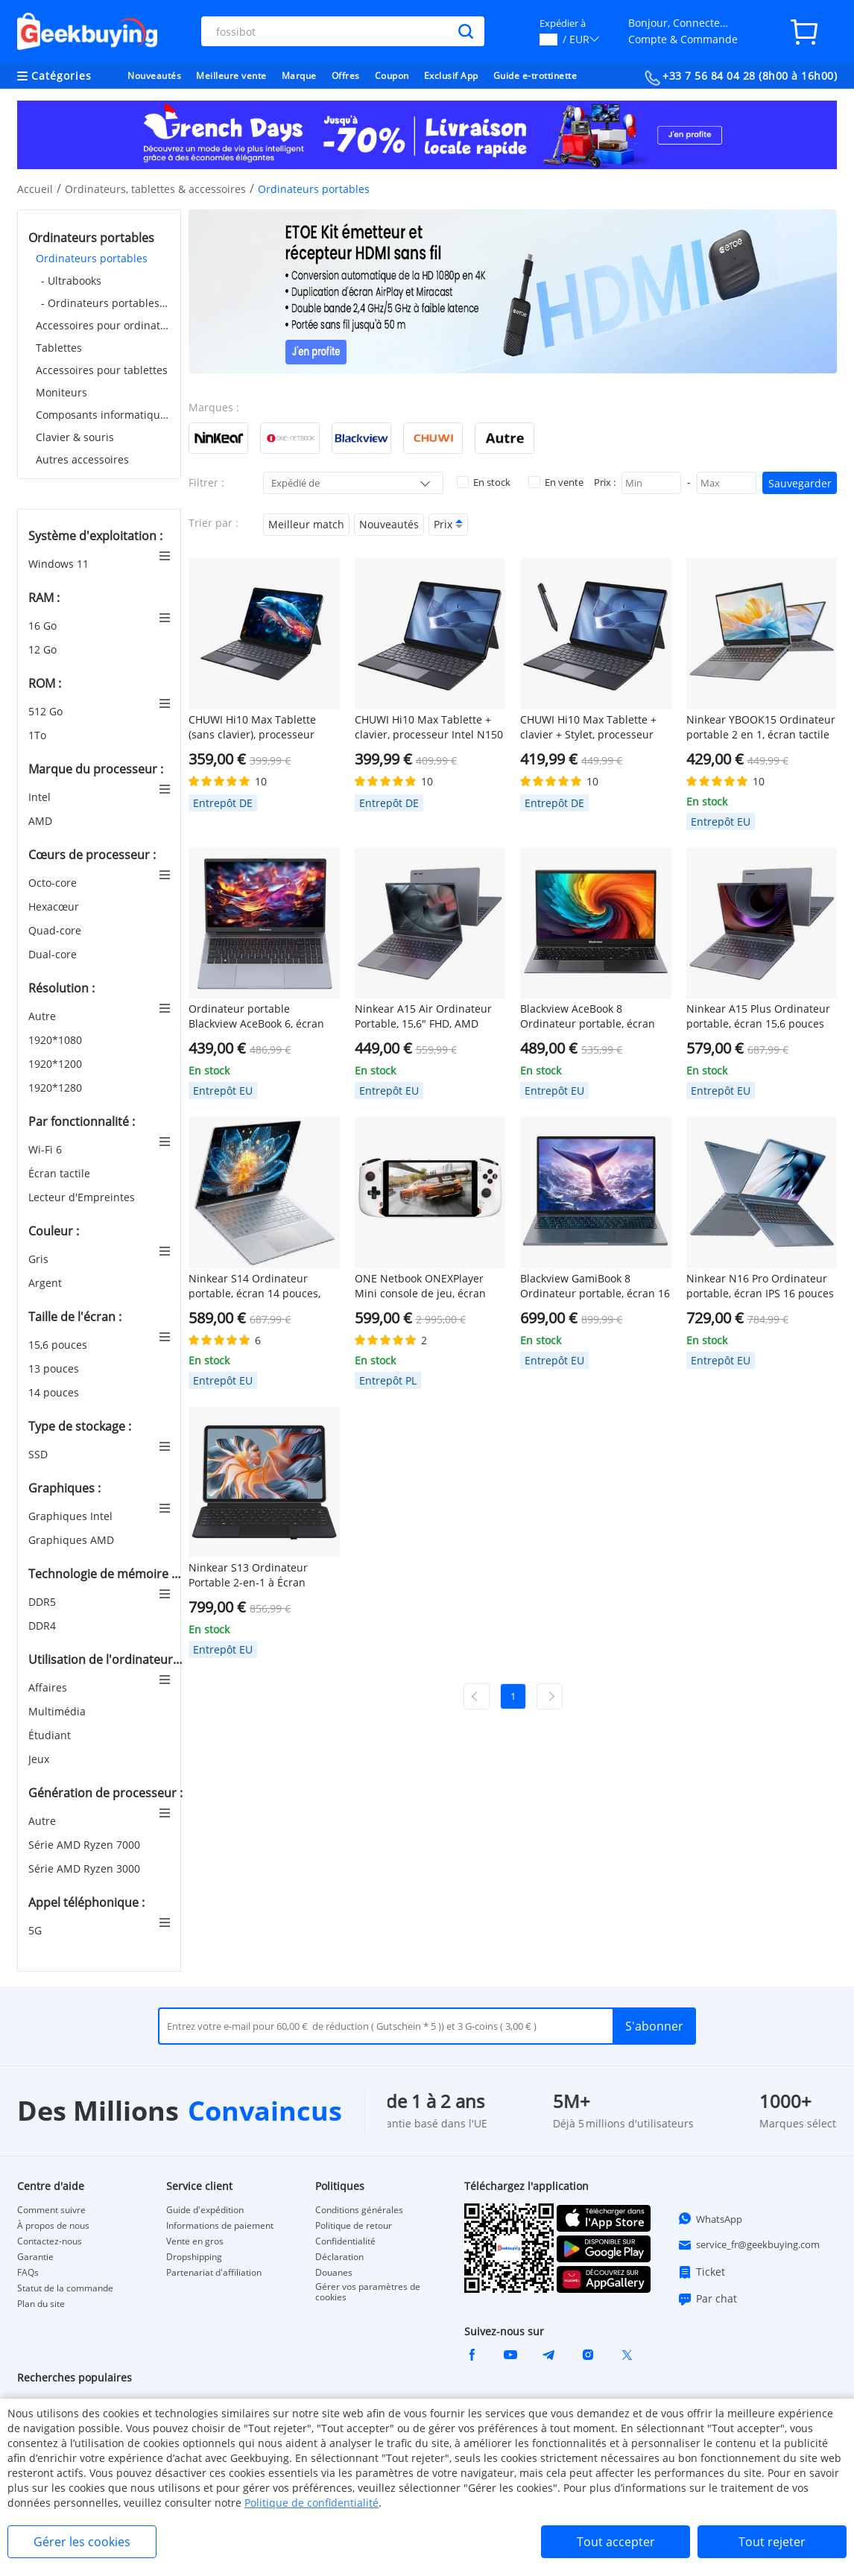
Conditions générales (359, 2210)
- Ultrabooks (71, 280)
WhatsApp (709, 2218)
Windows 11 (60, 564)
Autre (43, 1016)
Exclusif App (451, 75)
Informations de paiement (219, 2226)
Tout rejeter (772, 2542)
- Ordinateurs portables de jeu (105, 303)
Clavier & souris (75, 437)
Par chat (707, 2298)
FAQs (28, 2273)
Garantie (35, 2257)
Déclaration (339, 2257)
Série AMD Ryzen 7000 (85, 1845)
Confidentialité (345, 2241)
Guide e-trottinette (535, 75)
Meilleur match (306, 524)
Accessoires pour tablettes (102, 370)
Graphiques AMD (72, 1540)
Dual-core (54, 954)
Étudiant (51, 1735)
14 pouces (55, 1392)
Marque (299, 75)
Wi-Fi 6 (46, 1149)
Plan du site (41, 2304)
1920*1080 (56, 1040)
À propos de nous (53, 2226)
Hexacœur (55, 906)
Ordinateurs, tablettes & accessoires (155, 189)
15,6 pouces (59, 1345)
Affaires (49, 1687)
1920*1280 (56, 1087)
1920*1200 (56, 1064)
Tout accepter (616, 2542)
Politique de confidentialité (311, 2503)
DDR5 (43, 1602)
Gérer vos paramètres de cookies (367, 2292)
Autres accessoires (82, 459)
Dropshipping (194, 2257)
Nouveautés (154, 75)
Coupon (392, 75)
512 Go (47, 711)
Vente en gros (195, 2241)
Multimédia (58, 1711)
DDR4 (43, 1625)
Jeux (40, 1759)
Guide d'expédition (205, 2210)
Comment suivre (51, 2210)
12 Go (44, 649)
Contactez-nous (49, 2241)
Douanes (333, 2273)
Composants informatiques (103, 415)
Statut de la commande (65, 2288)
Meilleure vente (231, 75)
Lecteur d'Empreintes (83, 1197)
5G (36, 1930)
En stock (483, 482)
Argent (46, 1283)
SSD (39, 1454)
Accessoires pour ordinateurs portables (103, 325)
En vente (555, 482)
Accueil (35, 189)
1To (38, 735)
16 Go (44, 625)
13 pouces (55, 1368)
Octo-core (54, 883)
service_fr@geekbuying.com (748, 2245)
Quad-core (56, 930)
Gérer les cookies (82, 2542)
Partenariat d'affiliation (214, 2273)
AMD (41, 821)
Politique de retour (353, 2226)
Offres (346, 75)
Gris (39, 1259)
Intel (41, 797)
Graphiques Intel (72, 1516)
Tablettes (59, 348)
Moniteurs (61, 392)
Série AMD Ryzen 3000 (85, 1868)
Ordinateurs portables (92, 258)
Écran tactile (60, 1173)
